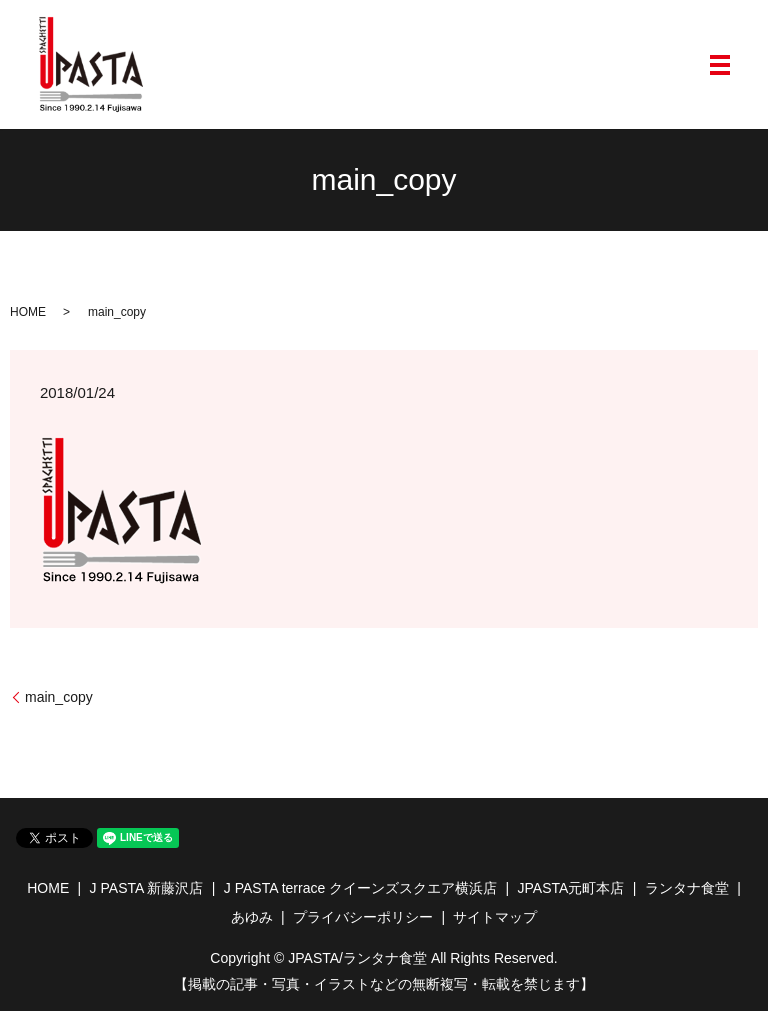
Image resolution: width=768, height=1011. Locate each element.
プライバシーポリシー (363, 917)
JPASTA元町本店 (571, 888)
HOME (28, 312)
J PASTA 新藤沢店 (147, 888)
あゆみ (252, 917)
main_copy (59, 697)
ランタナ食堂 (687, 888)
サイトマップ (495, 917)
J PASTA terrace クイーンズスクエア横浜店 (360, 888)
